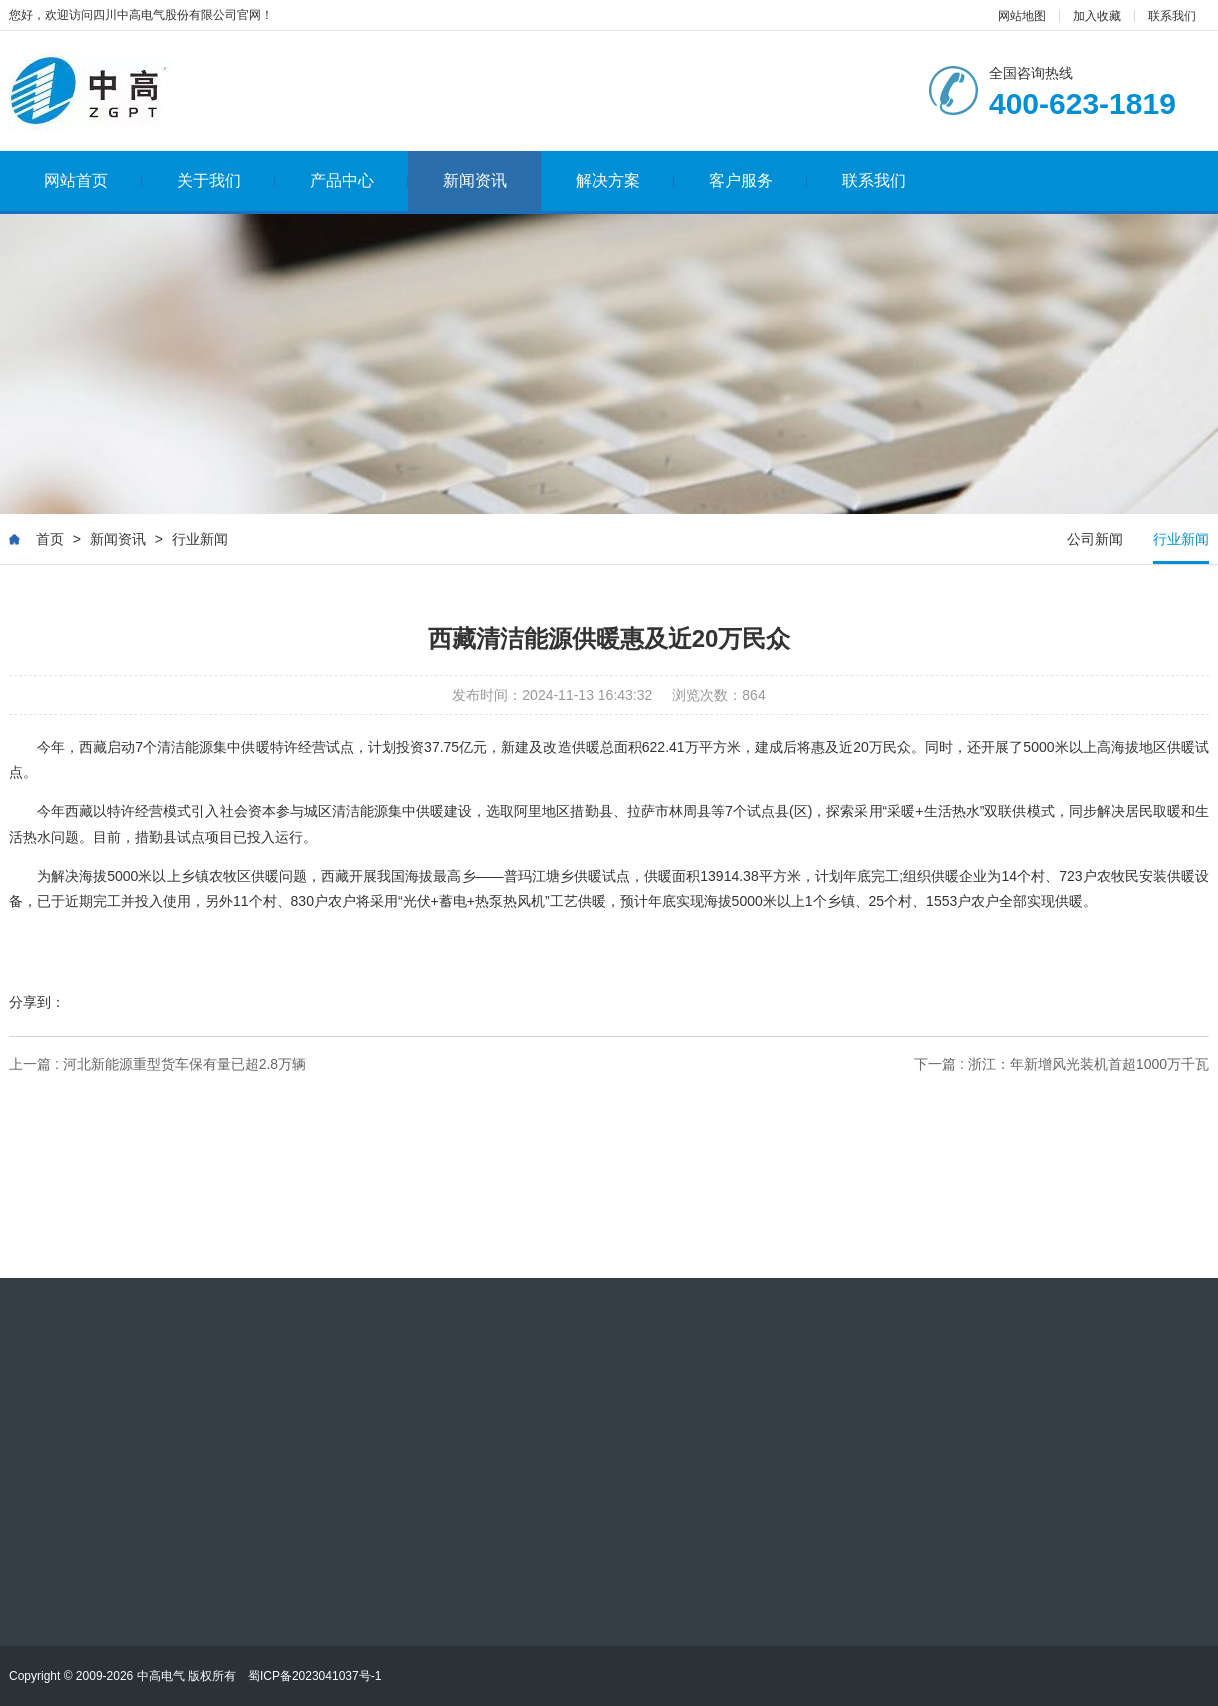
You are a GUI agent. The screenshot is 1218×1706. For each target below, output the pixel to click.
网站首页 (93, 180)
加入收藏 (1097, 16)
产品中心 (359, 180)
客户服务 (758, 180)
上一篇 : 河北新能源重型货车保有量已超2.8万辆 (157, 1064)
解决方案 (625, 180)
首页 (50, 539)
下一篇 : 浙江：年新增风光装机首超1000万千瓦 (1061, 1064)
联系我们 (1172, 16)
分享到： (37, 1002)
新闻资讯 (475, 180)
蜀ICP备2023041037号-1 (314, 1676)
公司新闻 (1095, 539)
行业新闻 (200, 539)
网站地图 (1022, 16)
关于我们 (226, 180)
